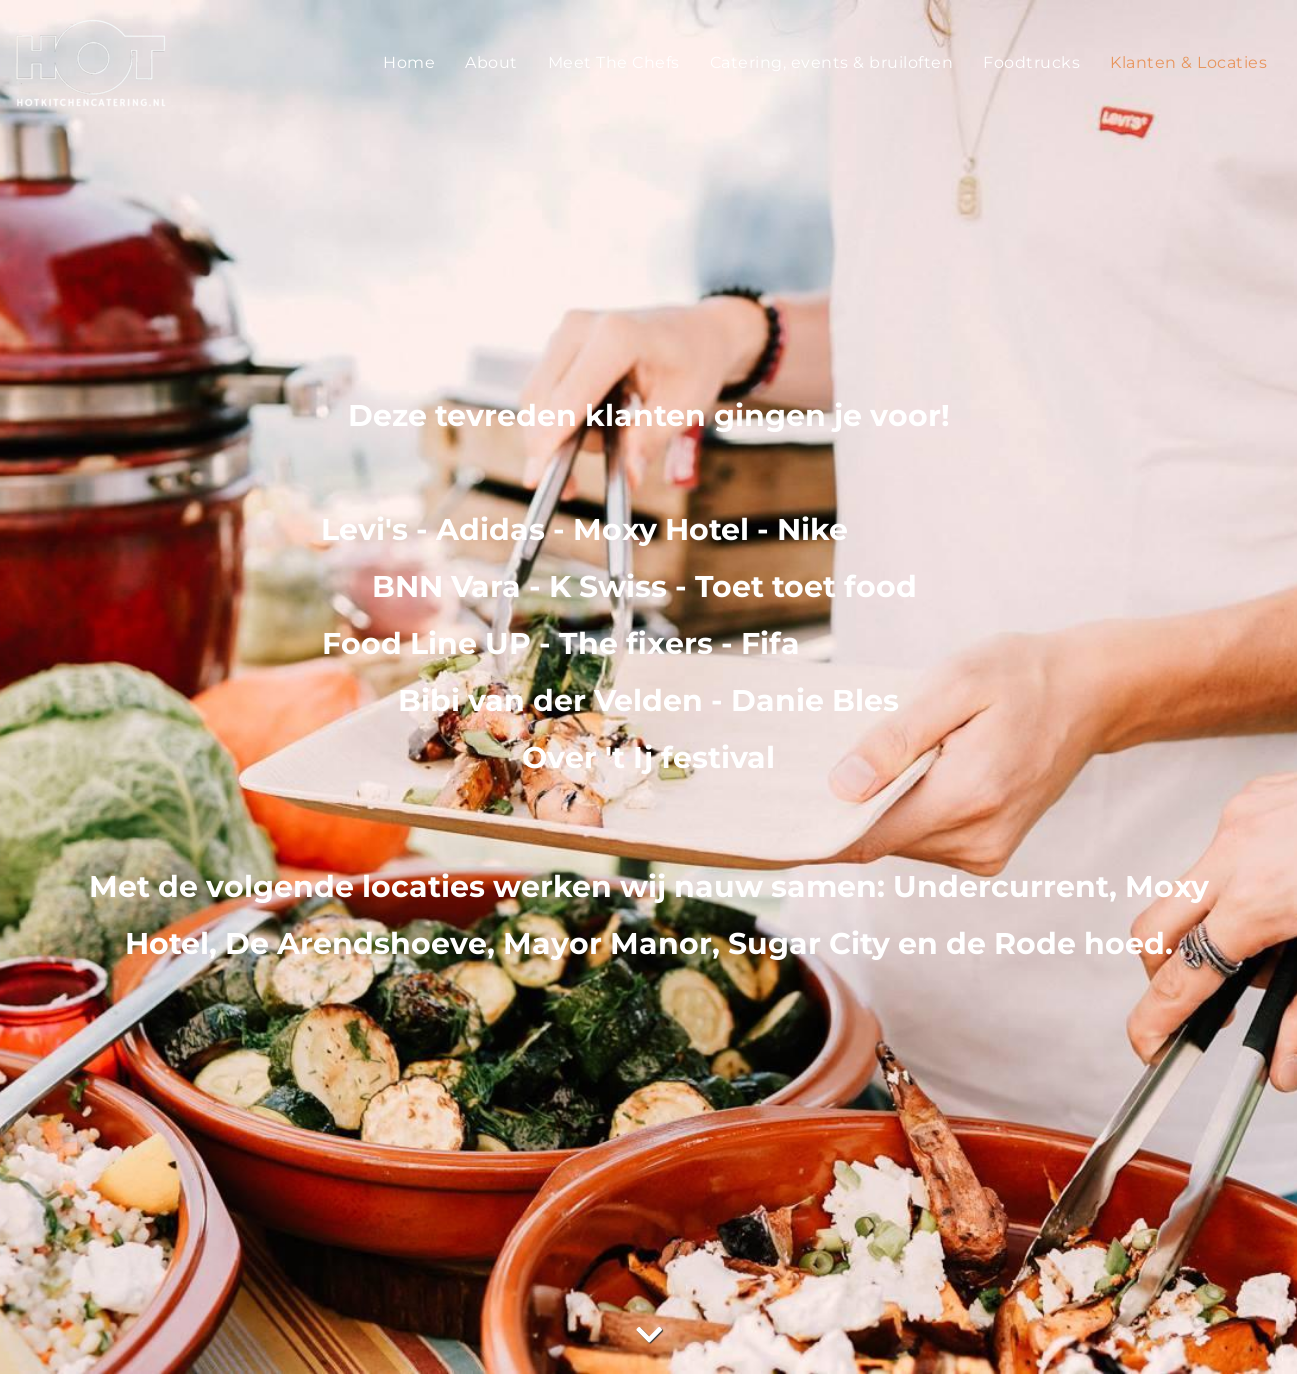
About (491, 62)
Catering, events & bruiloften (832, 62)
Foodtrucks (1031, 62)
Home (409, 62)
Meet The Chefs (614, 62)
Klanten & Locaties (1188, 62)
